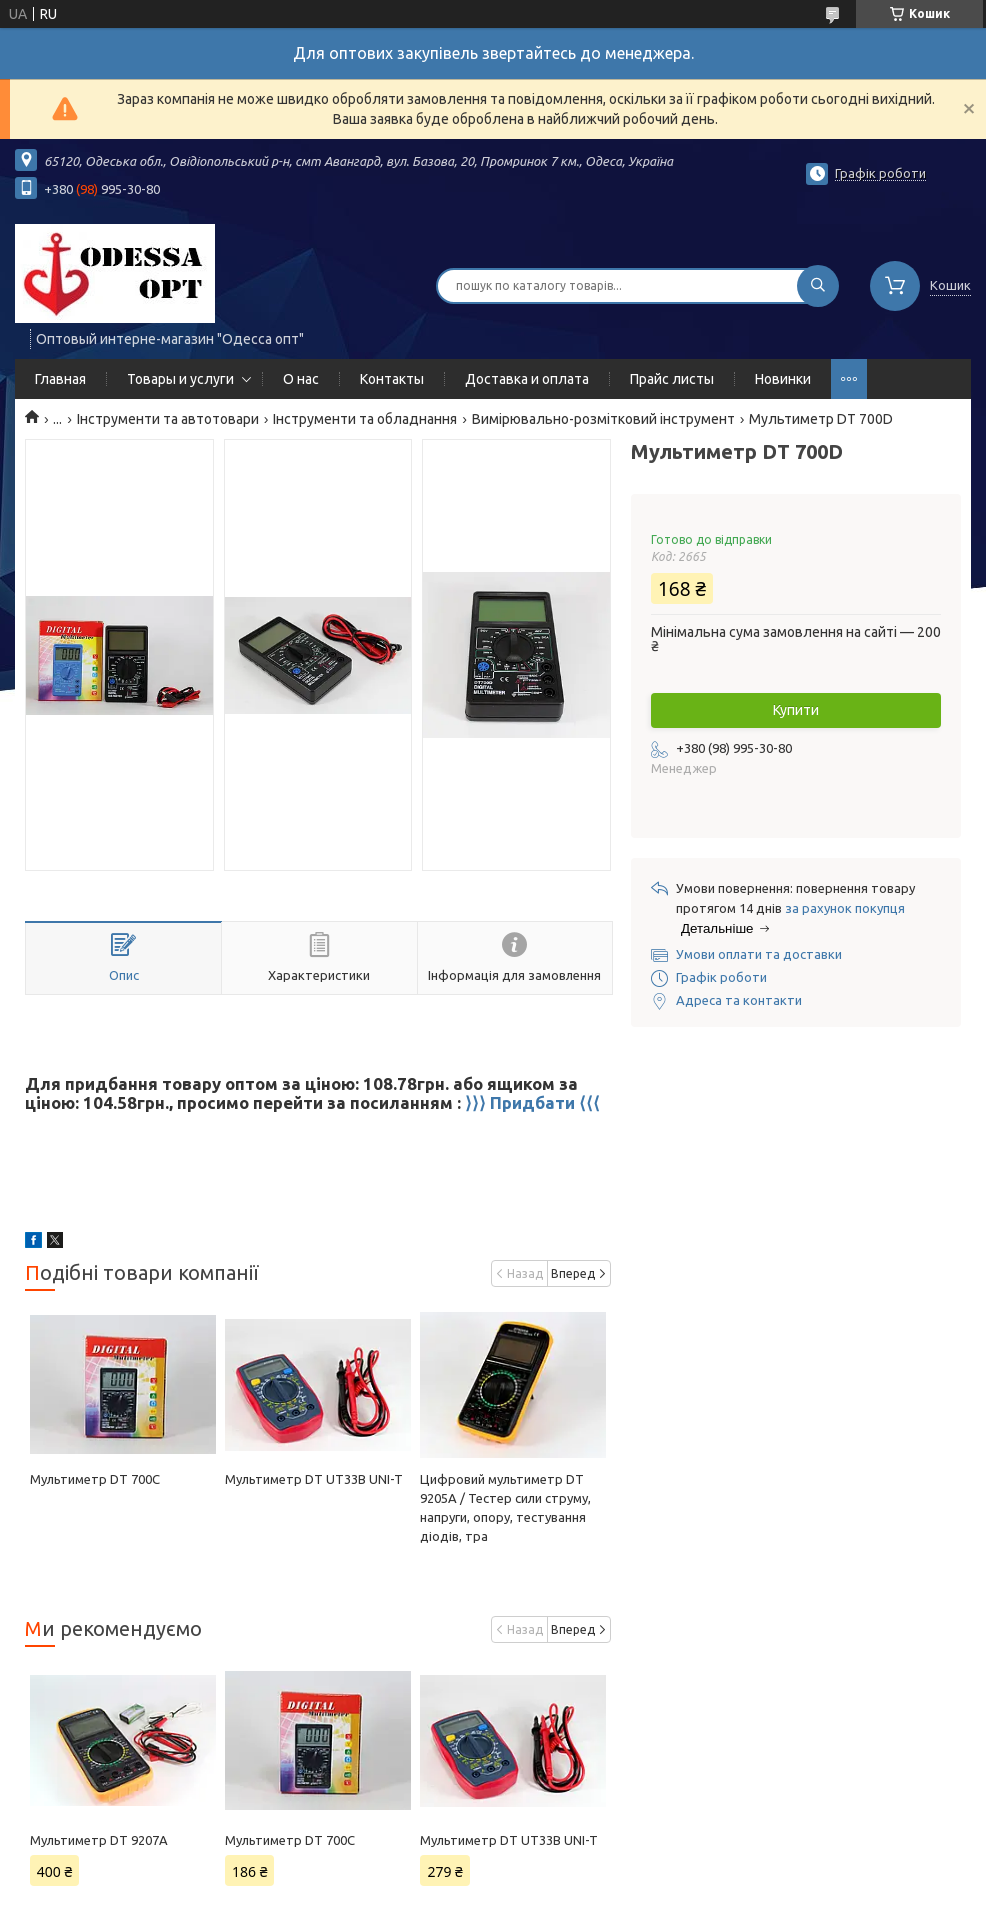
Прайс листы (672, 379)
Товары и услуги (180, 379)
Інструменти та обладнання (365, 419)
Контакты (392, 379)
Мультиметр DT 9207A (99, 1840)
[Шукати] (818, 286)
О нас (301, 379)
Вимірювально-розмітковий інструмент (603, 419)
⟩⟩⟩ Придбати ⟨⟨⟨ (532, 1102)
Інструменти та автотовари (168, 419)
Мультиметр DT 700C (95, 1479)
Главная (60, 379)
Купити (796, 710)
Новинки (783, 379)
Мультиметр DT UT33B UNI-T (314, 1479)
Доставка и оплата (527, 379)
